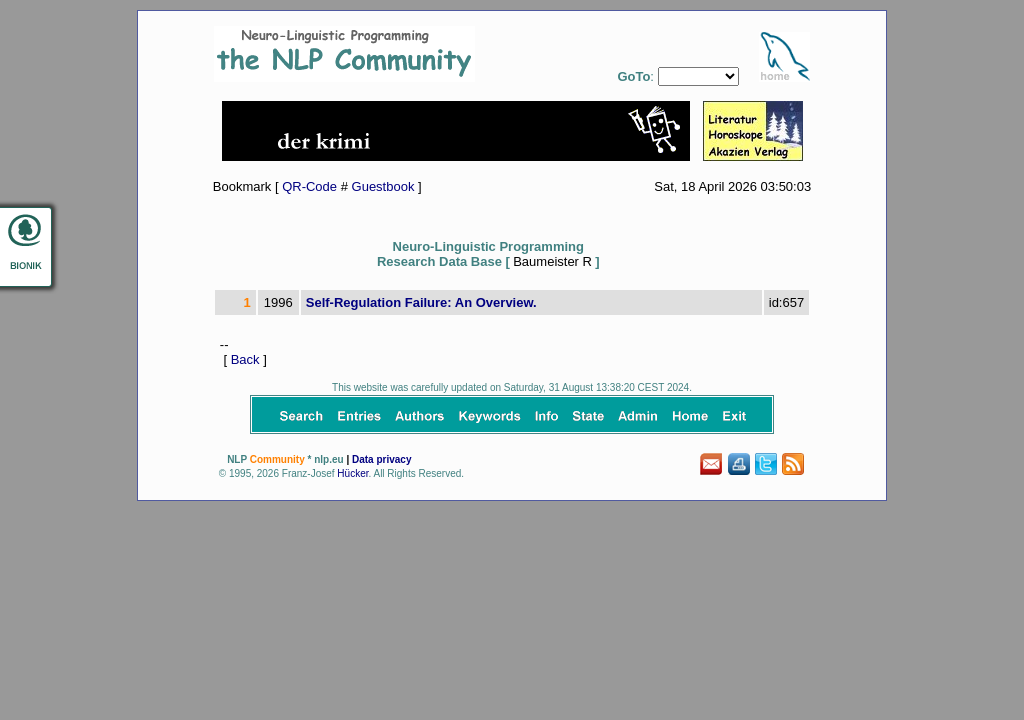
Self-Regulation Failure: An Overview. (421, 302)
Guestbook (383, 186)
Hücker (352, 473)
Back (245, 359)
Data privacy (381, 459)
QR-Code (309, 186)
